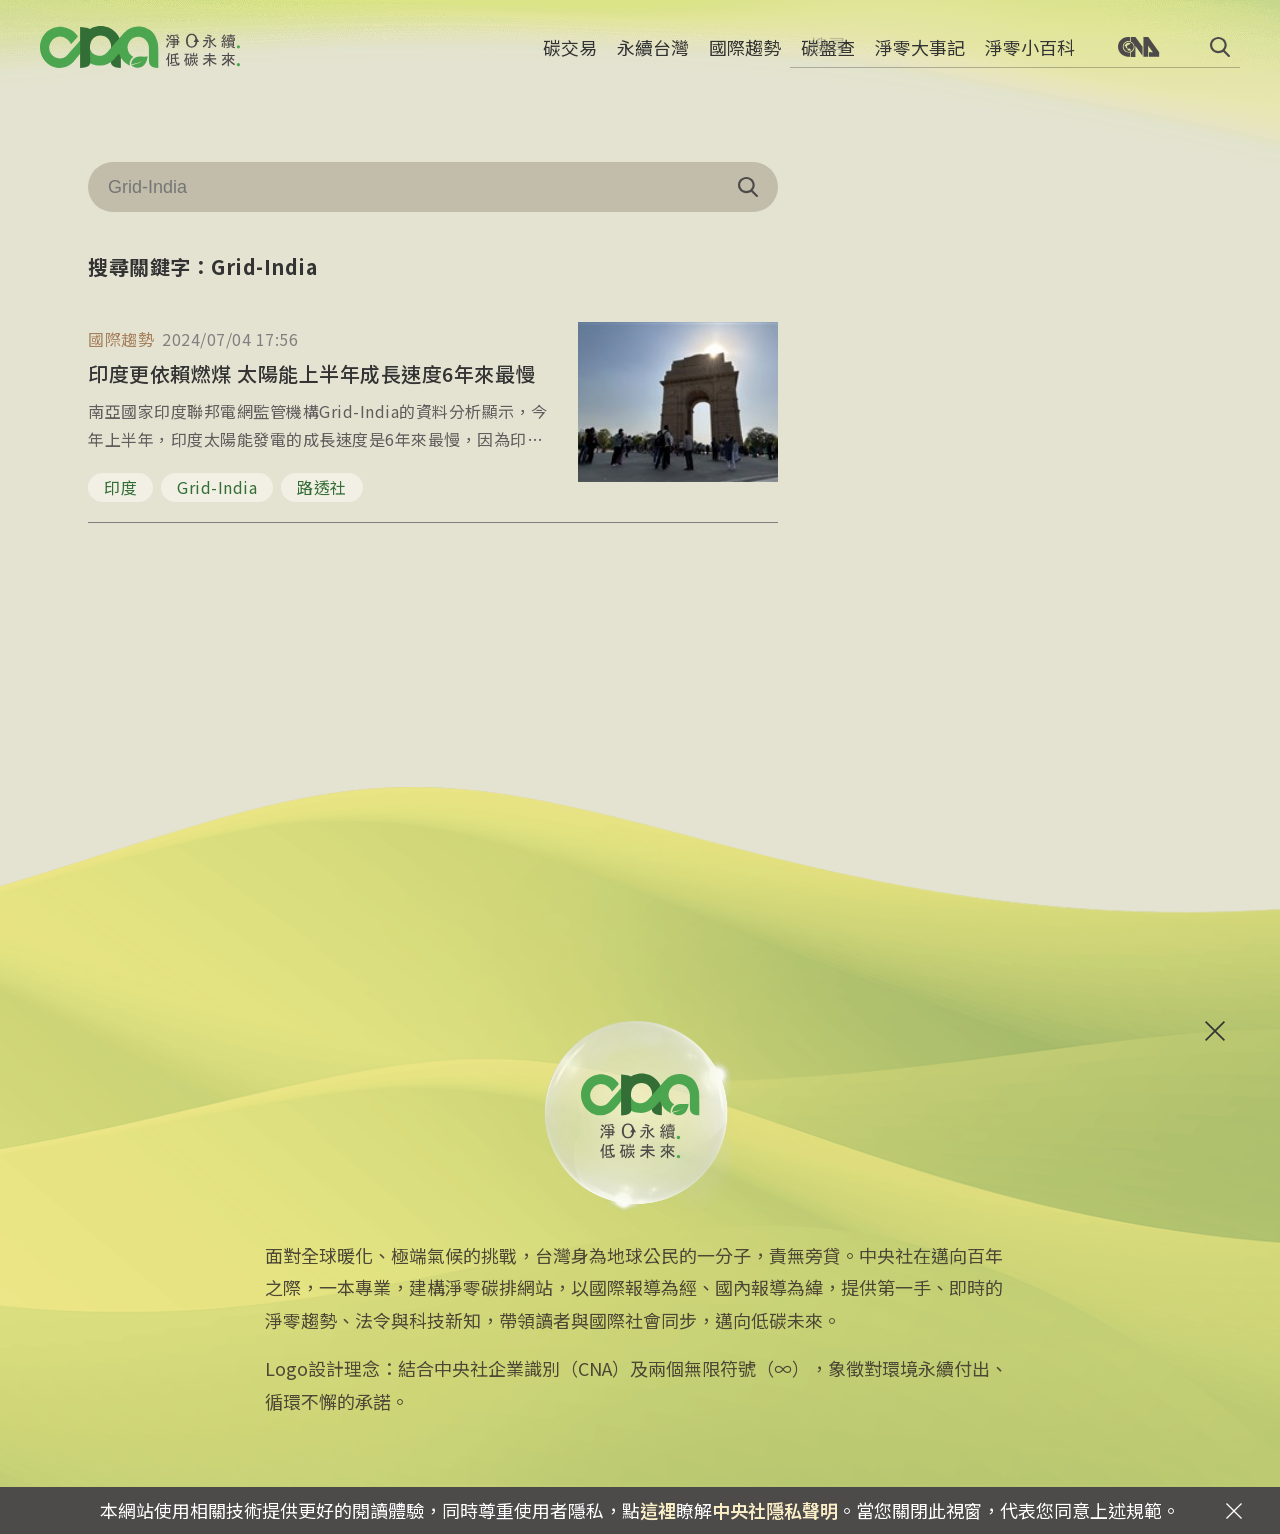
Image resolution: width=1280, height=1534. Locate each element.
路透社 (322, 487)
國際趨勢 (745, 55)
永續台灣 (653, 55)
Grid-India (217, 487)
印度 (120, 487)
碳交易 (570, 55)
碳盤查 (828, 55)
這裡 (658, 1510)
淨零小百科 (1030, 55)
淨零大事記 (920, 55)
